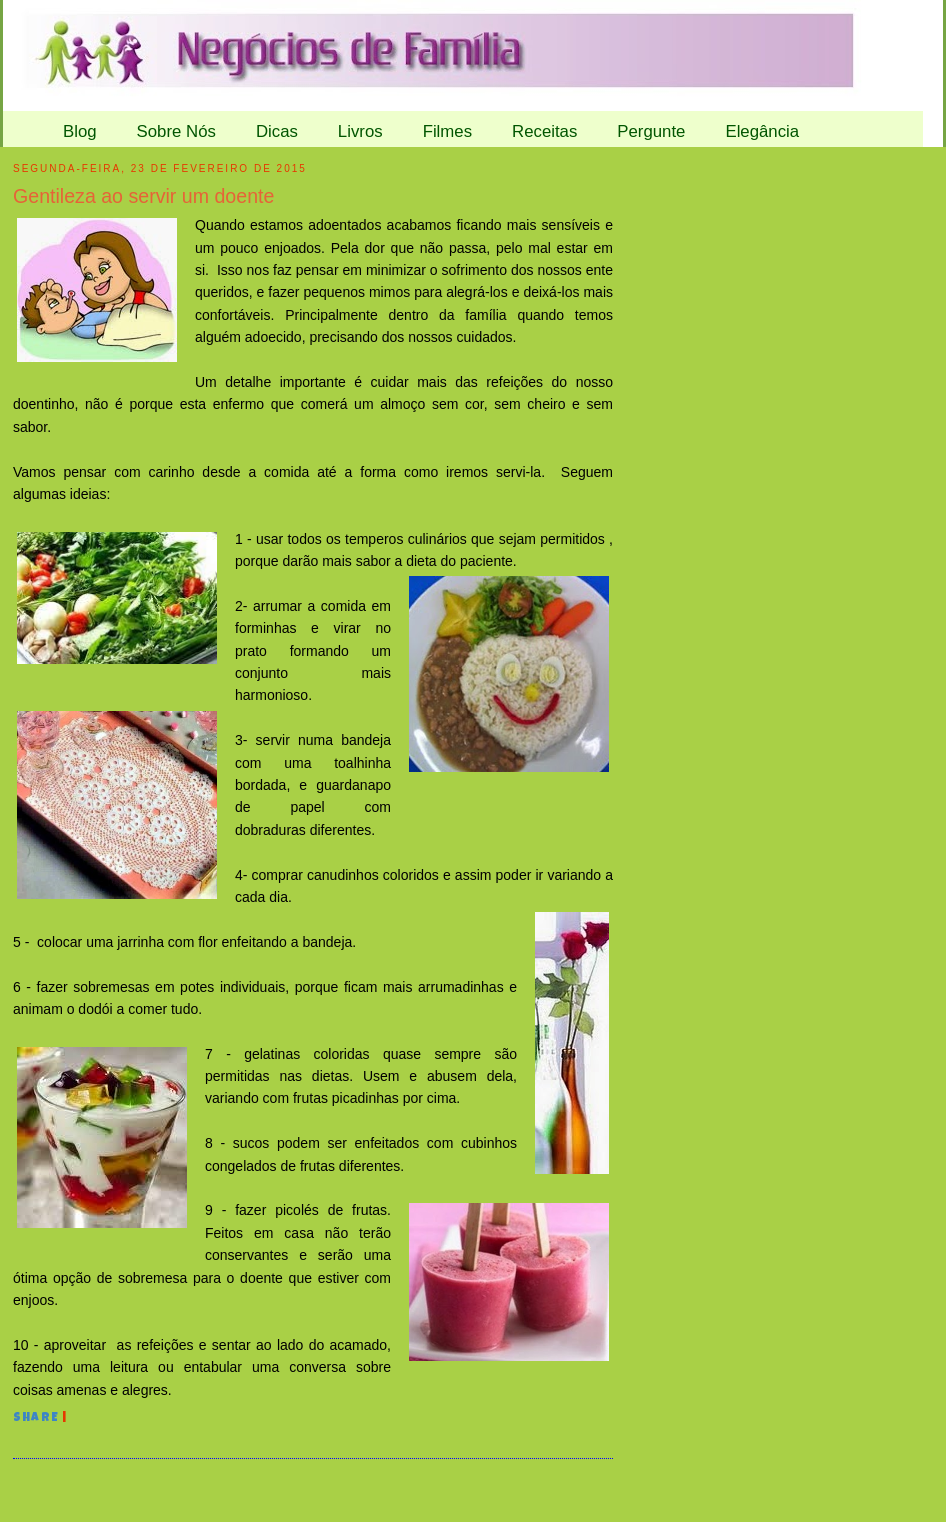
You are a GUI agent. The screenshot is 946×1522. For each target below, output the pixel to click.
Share (36, 1419)
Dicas (277, 131)
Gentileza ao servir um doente (143, 196)
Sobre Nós (176, 131)
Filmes (447, 131)
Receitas (544, 131)
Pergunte (651, 131)
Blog (80, 131)
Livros (360, 131)
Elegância (762, 131)
